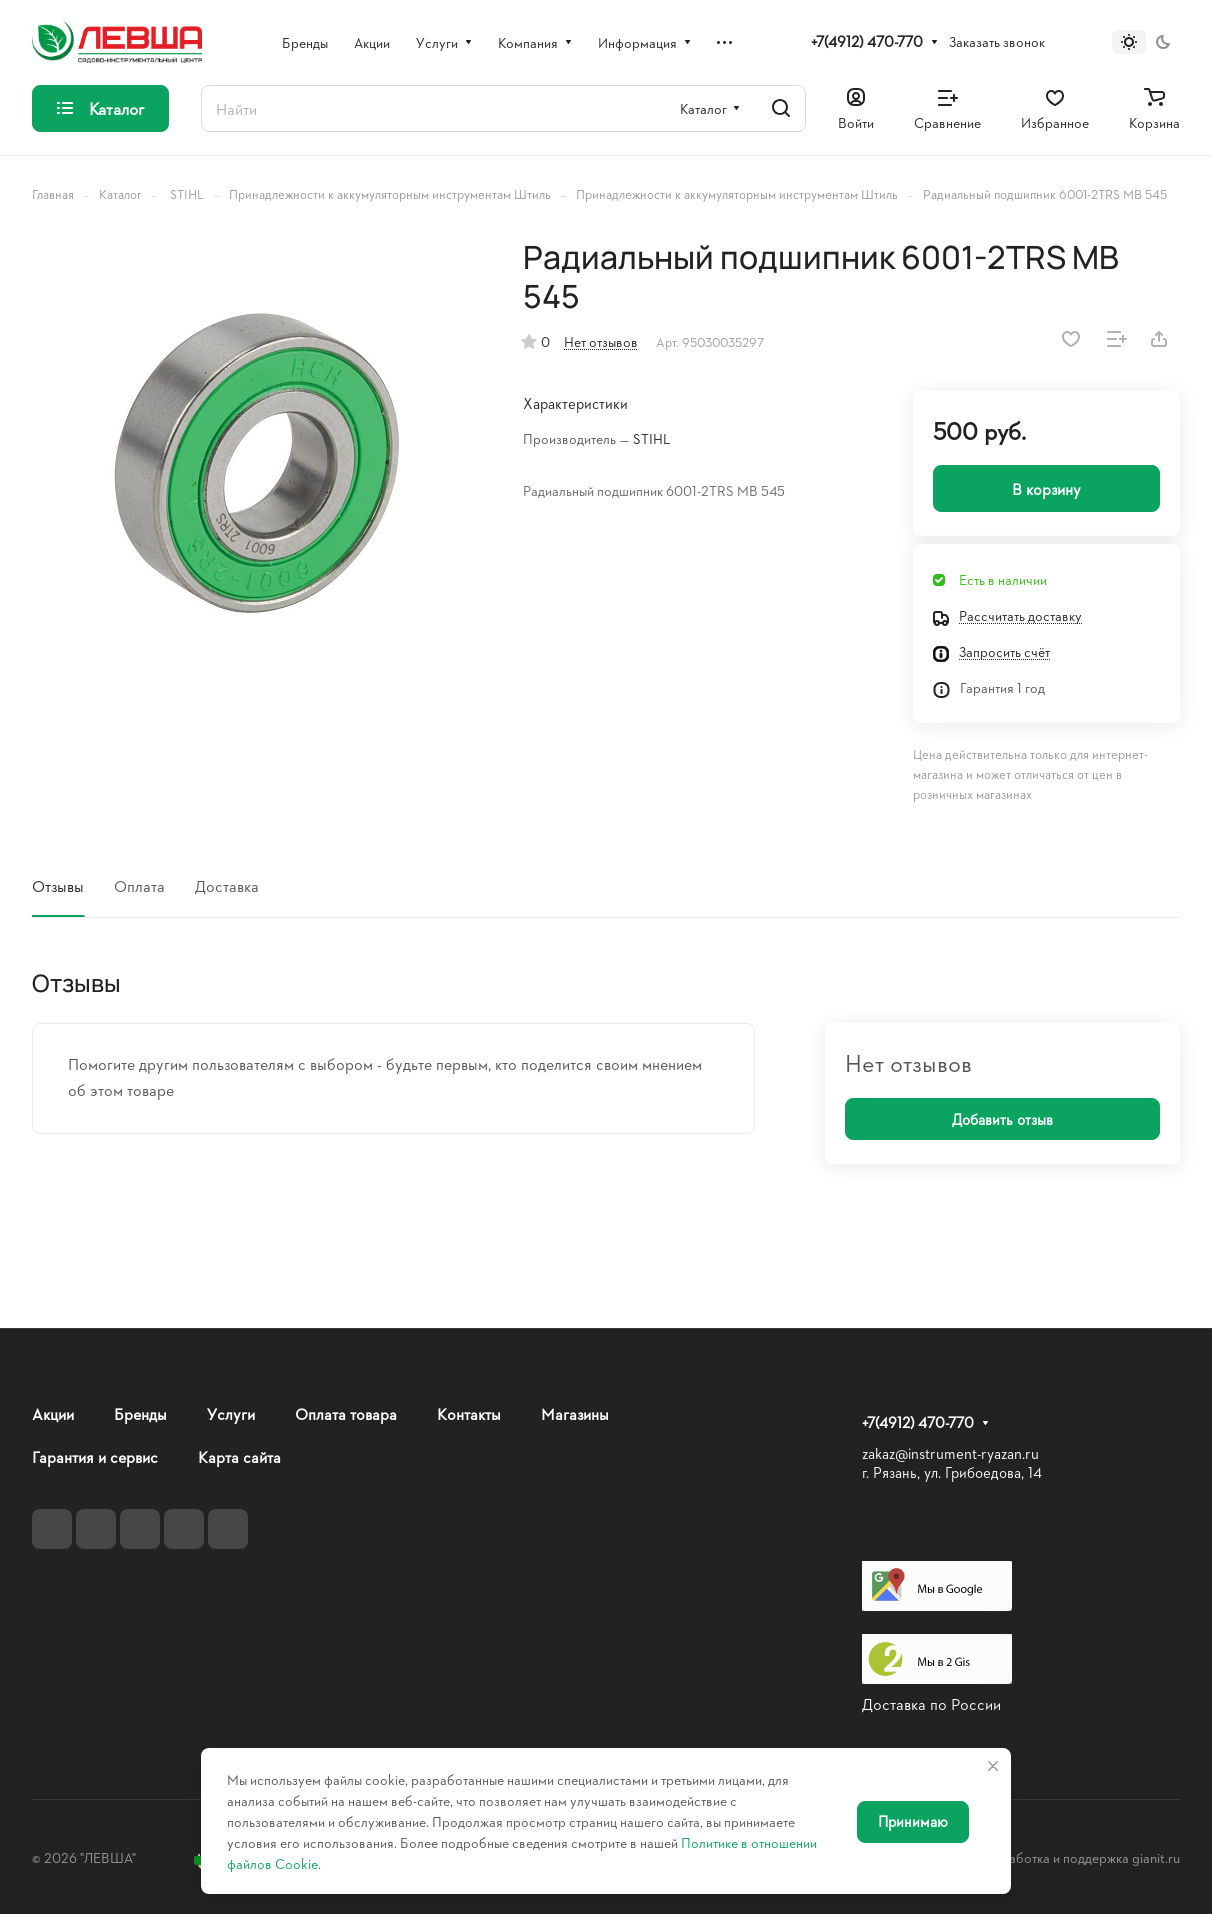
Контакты (469, 1413)
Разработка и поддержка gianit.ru (1080, 1857)
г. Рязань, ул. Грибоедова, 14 (952, 1472)
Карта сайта (239, 1456)
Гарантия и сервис (95, 1456)
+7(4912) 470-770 (867, 42)
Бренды (140, 1413)
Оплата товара (346, 1413)
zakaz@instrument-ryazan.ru (950, 1453)
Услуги (231, 1413)
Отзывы (58, 885)
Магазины (575, 1413)
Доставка (227, 885)
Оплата (139, 885)
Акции (53, 1413)
